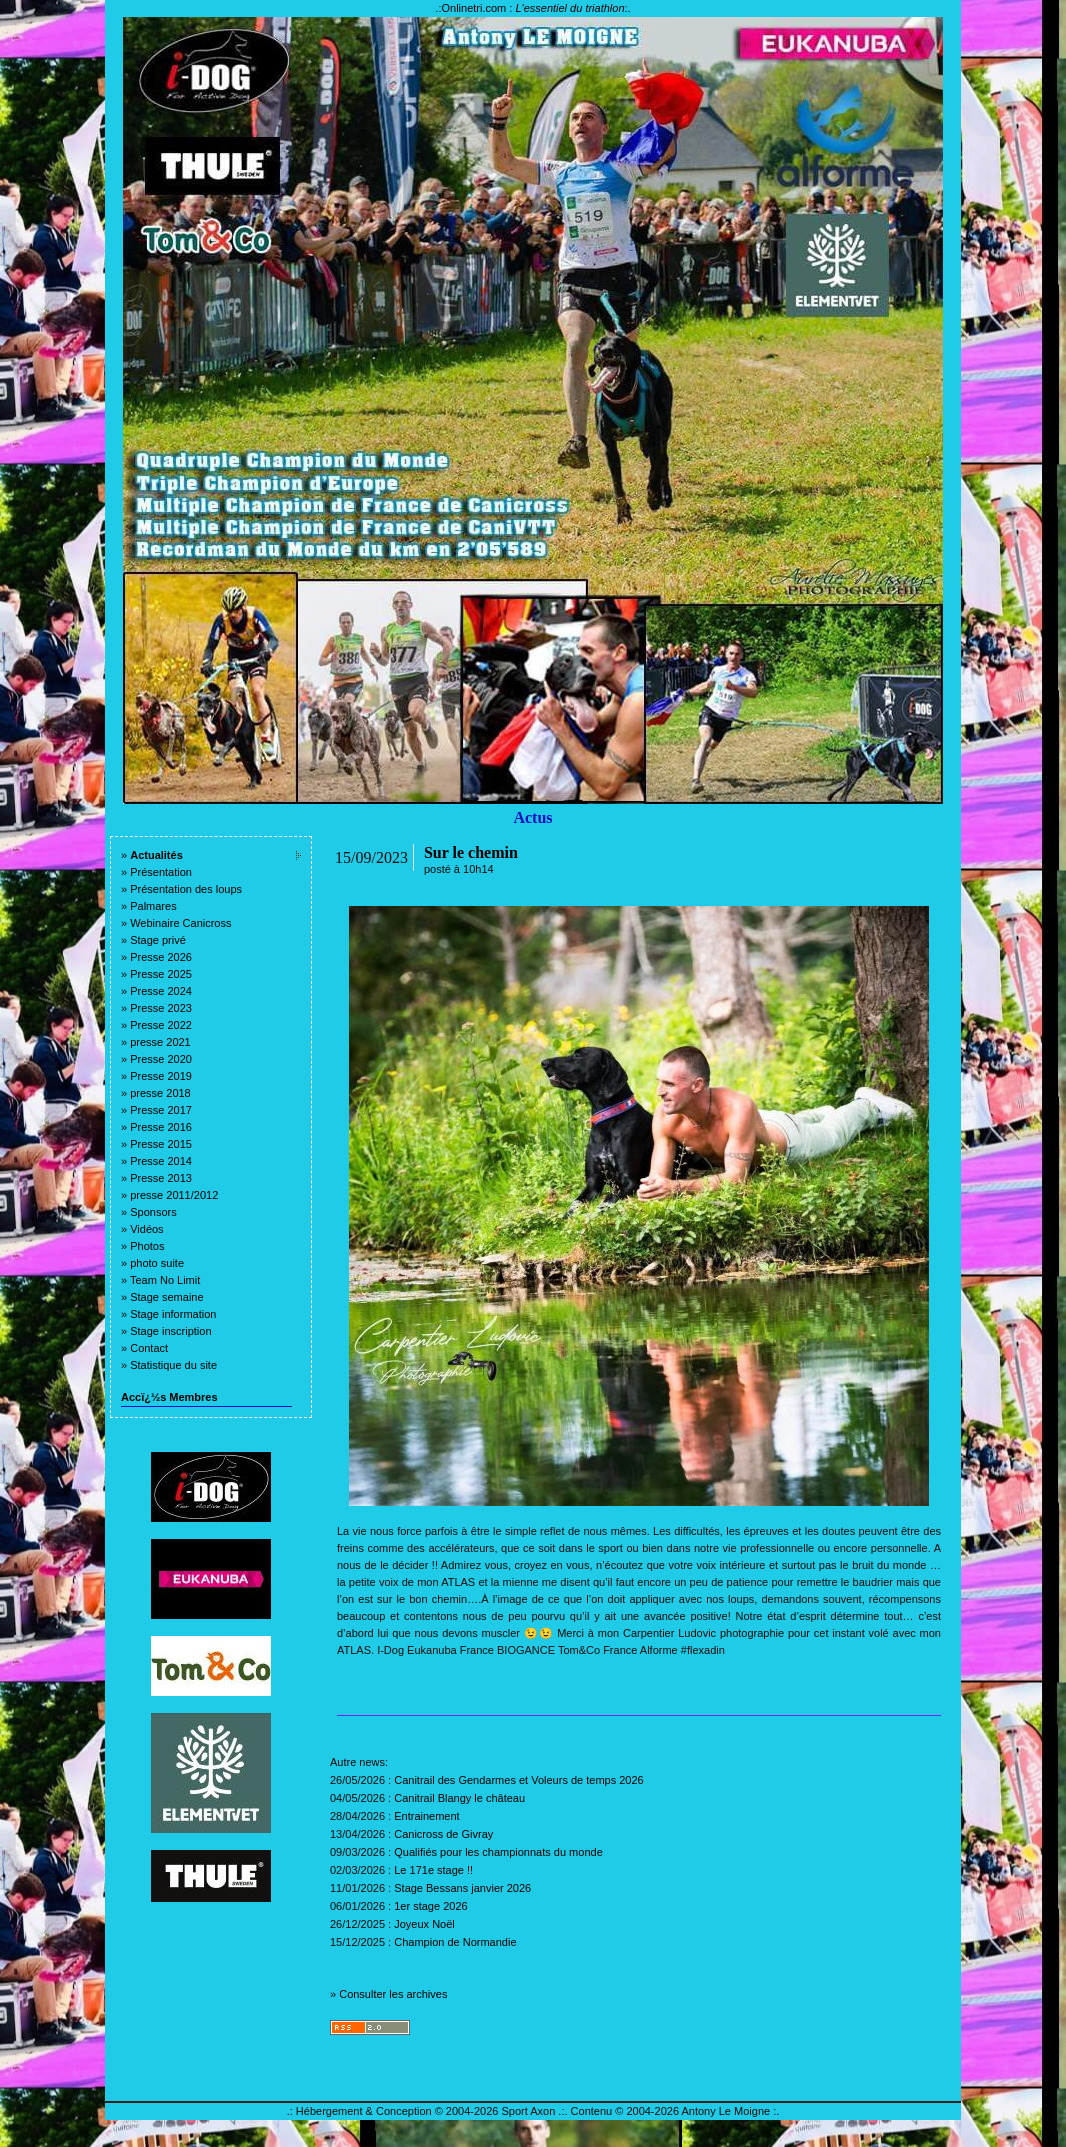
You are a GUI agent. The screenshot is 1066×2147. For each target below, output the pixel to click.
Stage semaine (166, 1297)
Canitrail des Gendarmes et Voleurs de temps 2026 (518, 1780)
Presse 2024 (161, 991)
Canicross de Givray (443, 1834)
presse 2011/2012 (174, 1195)
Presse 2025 (161, 974)
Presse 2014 (161, 1161)
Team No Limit (165, 1280)
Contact (149, 1348)
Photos (147, 1246)
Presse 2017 (161, 1110)
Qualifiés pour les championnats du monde (498, 1852)
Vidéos (146, 1229)
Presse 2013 (161, 1178)
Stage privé (158, 940)
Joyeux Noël (424, 1924)
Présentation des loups (186, 889)
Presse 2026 (161, 957)
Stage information (173, 1314)
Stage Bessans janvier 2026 (462, 1888)
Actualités (156, 855)
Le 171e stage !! (433, 1870)
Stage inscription (170, 1331)
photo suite (157, 1263)
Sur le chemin (471, 852)
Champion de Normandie (455, 1942)
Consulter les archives (393, 1994)
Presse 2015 (161, 1144)
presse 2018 (160, 1093)
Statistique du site (173, 1365)
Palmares (153, 906)
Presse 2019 (161, 1076)
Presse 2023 (161, 1008)
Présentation (161, 872)
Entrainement (426, 1816)
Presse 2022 (161, 1025)
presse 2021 (160, 1042)
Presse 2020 (161, 1059)
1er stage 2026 (430, 1906)
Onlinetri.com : (532, 8)
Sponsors (153, 1212)
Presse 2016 (161, 1127)
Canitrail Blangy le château (459, 1798)
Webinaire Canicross (180, 923)
